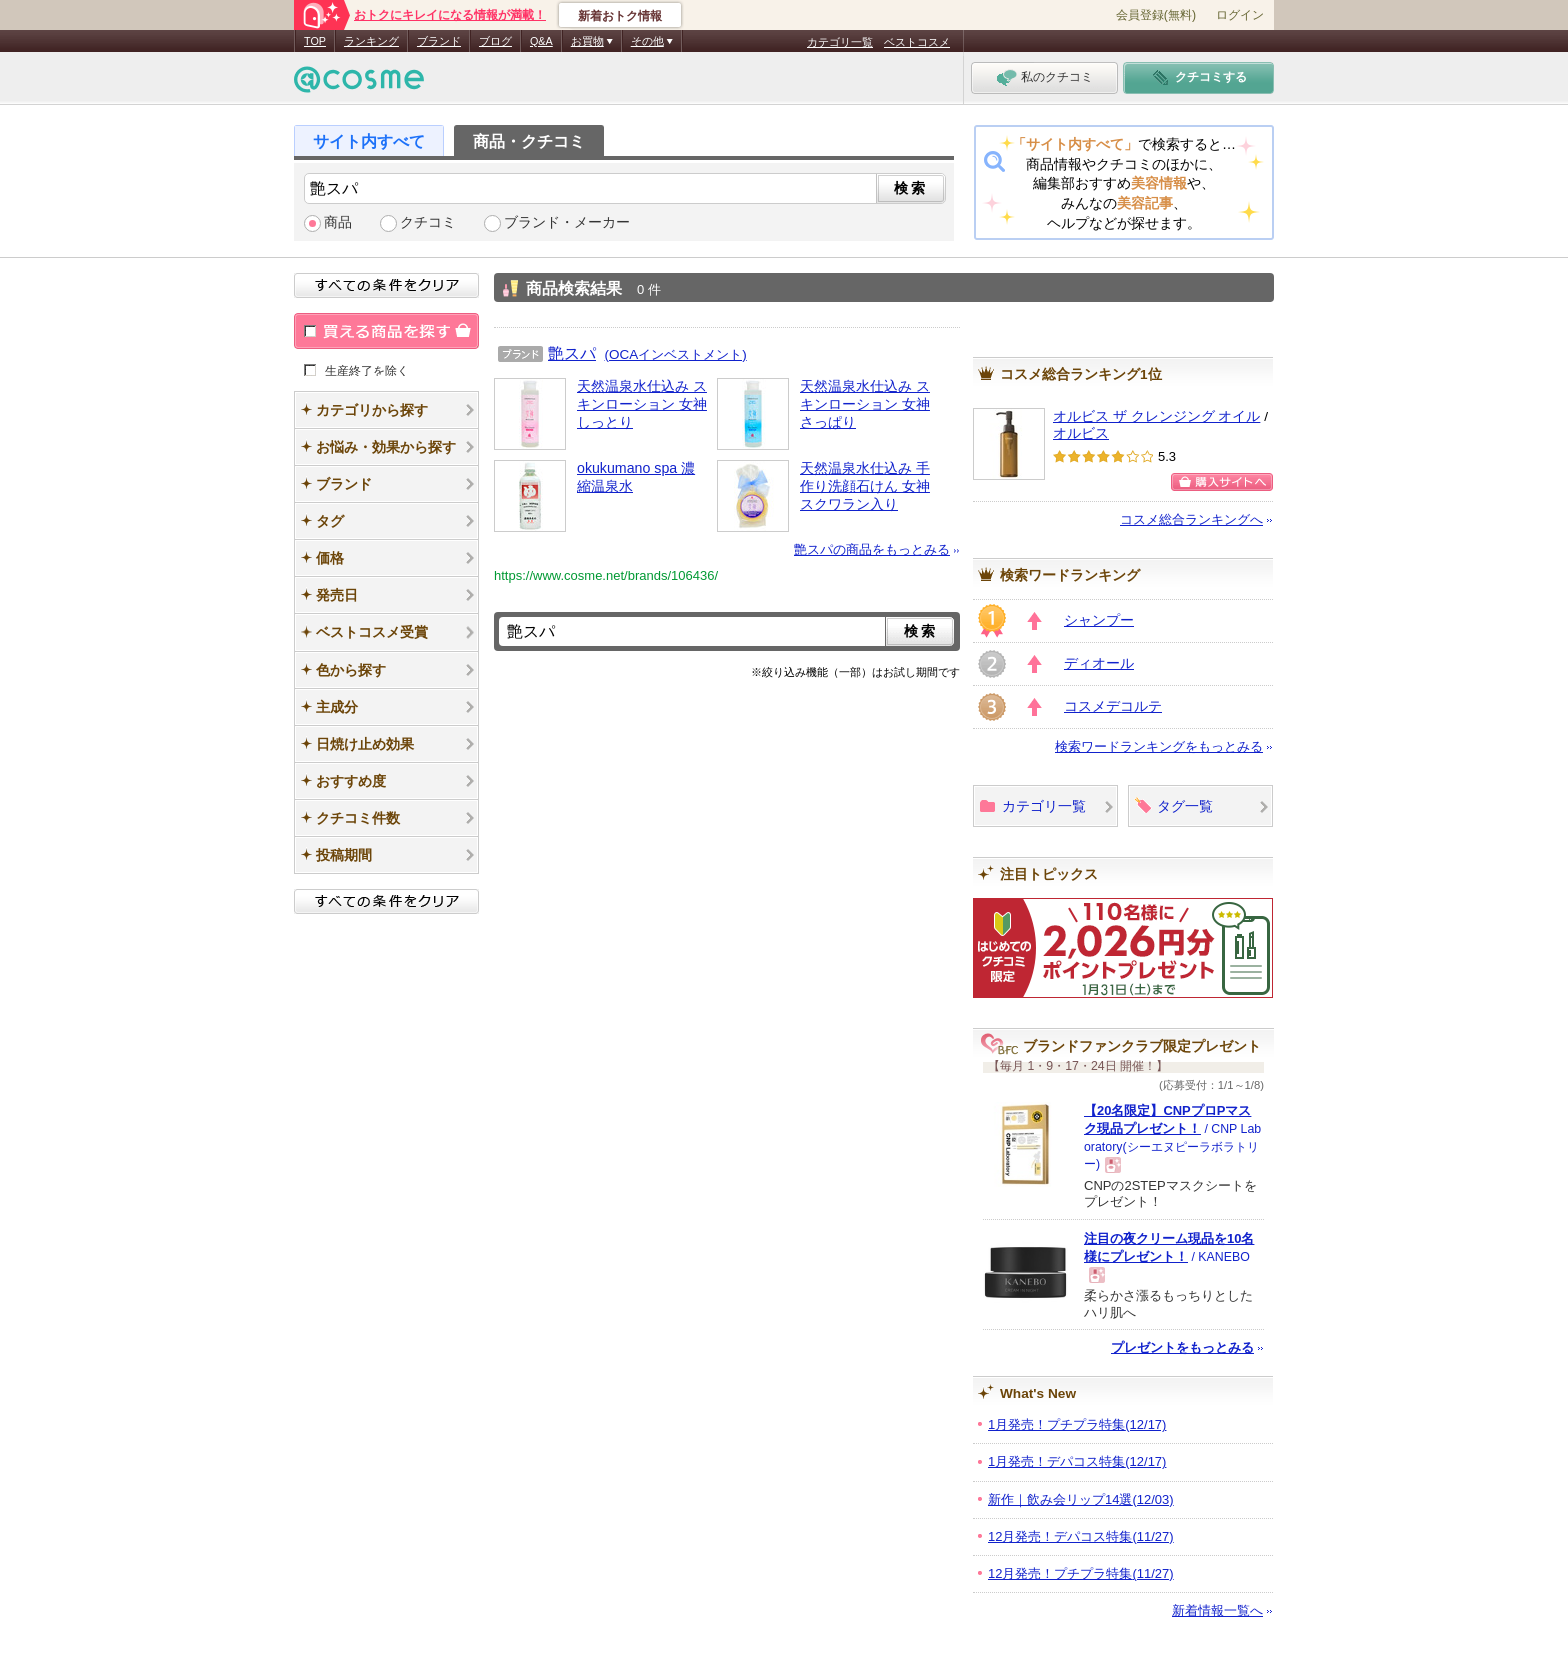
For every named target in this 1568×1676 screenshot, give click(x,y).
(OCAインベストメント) (676, 354)
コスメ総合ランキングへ (1191, 519)
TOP (315, 41)
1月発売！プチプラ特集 (1077, 1424)
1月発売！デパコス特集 (1077, 1461)
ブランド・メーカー (567, 222)
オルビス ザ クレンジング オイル (1156, 416)
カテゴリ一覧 (840, 42)
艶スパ (572, 353)
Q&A (541, 41)
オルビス (1081, 433)
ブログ (495, 41)
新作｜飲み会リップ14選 (1081, 1499)
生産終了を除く (367, 370)
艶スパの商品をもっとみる (872, 549)
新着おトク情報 (620, 16)
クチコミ (428, 222)
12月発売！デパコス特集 (1081, 1536)
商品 (338, 222)
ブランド (439, 41)
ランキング (371, 41)
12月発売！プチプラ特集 (1081, 1573)
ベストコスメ (917, 42)
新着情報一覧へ (1217, 1610)
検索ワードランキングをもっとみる (1159, 746)
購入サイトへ (1222, 482)
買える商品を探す (386, 331)
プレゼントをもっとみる (1182, 1347)
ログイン (1240, 15)
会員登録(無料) (1156, 15)
